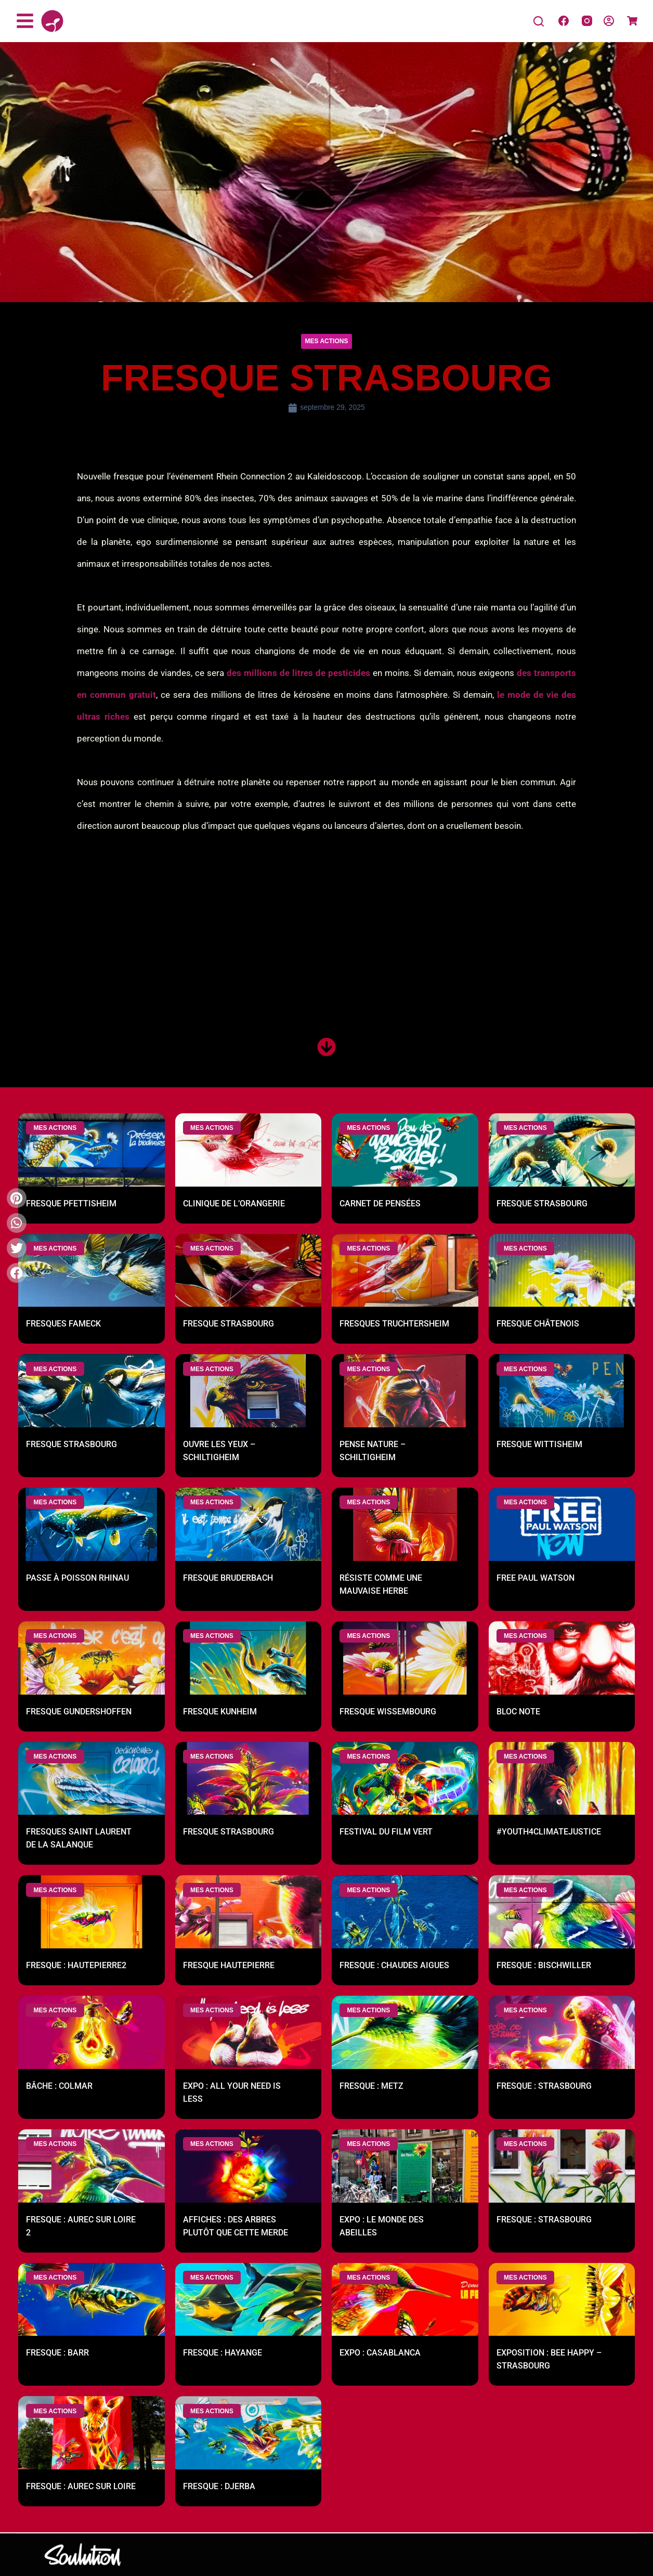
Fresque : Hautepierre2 (76, 1966)
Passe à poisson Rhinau (77, 1579)
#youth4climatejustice (549, 1833)
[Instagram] (587, 21)
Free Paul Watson (535, 1579)
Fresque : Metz (371, 2087)
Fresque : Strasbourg (544, 2087)
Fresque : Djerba (219, 2487)
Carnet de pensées (380, 1204)
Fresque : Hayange (222, 2354)
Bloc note (518, 1712)
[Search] (538, 21)
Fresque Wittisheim (539, 1445)
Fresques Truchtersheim (394, 1325)
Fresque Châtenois (538, 1325)
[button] (326, 341)
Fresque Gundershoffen (79, 1712)
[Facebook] (563, 21)
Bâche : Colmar (59, 2087)
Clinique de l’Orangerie (234, 1204)
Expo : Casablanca (380, 2354)
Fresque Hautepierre (229, 1966)
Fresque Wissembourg (387, 1712)
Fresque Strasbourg (542, 1204)
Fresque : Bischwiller (544, 1966)
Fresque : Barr (57, 2354)
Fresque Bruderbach (228, 1579)
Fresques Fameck (63, 1325)
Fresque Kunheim (220, 1712)
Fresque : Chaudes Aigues (394, 1966)
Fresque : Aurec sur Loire (81, 2487)
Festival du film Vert (386, 1833)
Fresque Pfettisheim (71, 1204)
